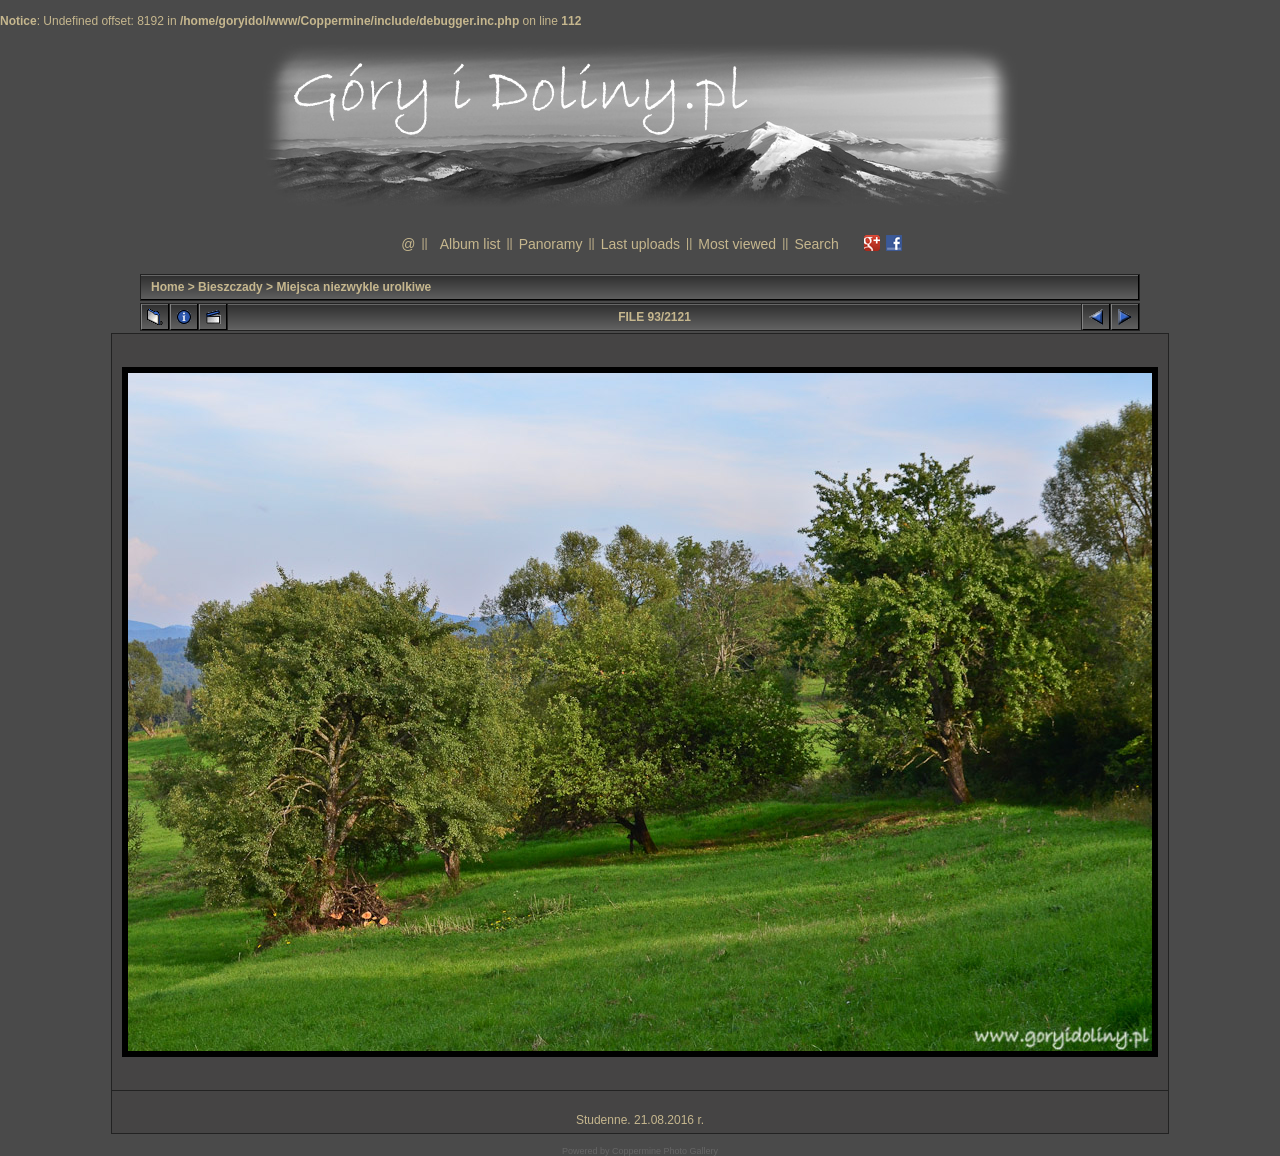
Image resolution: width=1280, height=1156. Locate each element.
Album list (470, 244)
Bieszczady (230, 287)
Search (816, 244)
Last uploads (640, 244)
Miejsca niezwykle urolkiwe (353, 287)
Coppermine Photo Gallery (665, 1151)
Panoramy (551, 244)
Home (167, 287)
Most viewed (737, 244)
